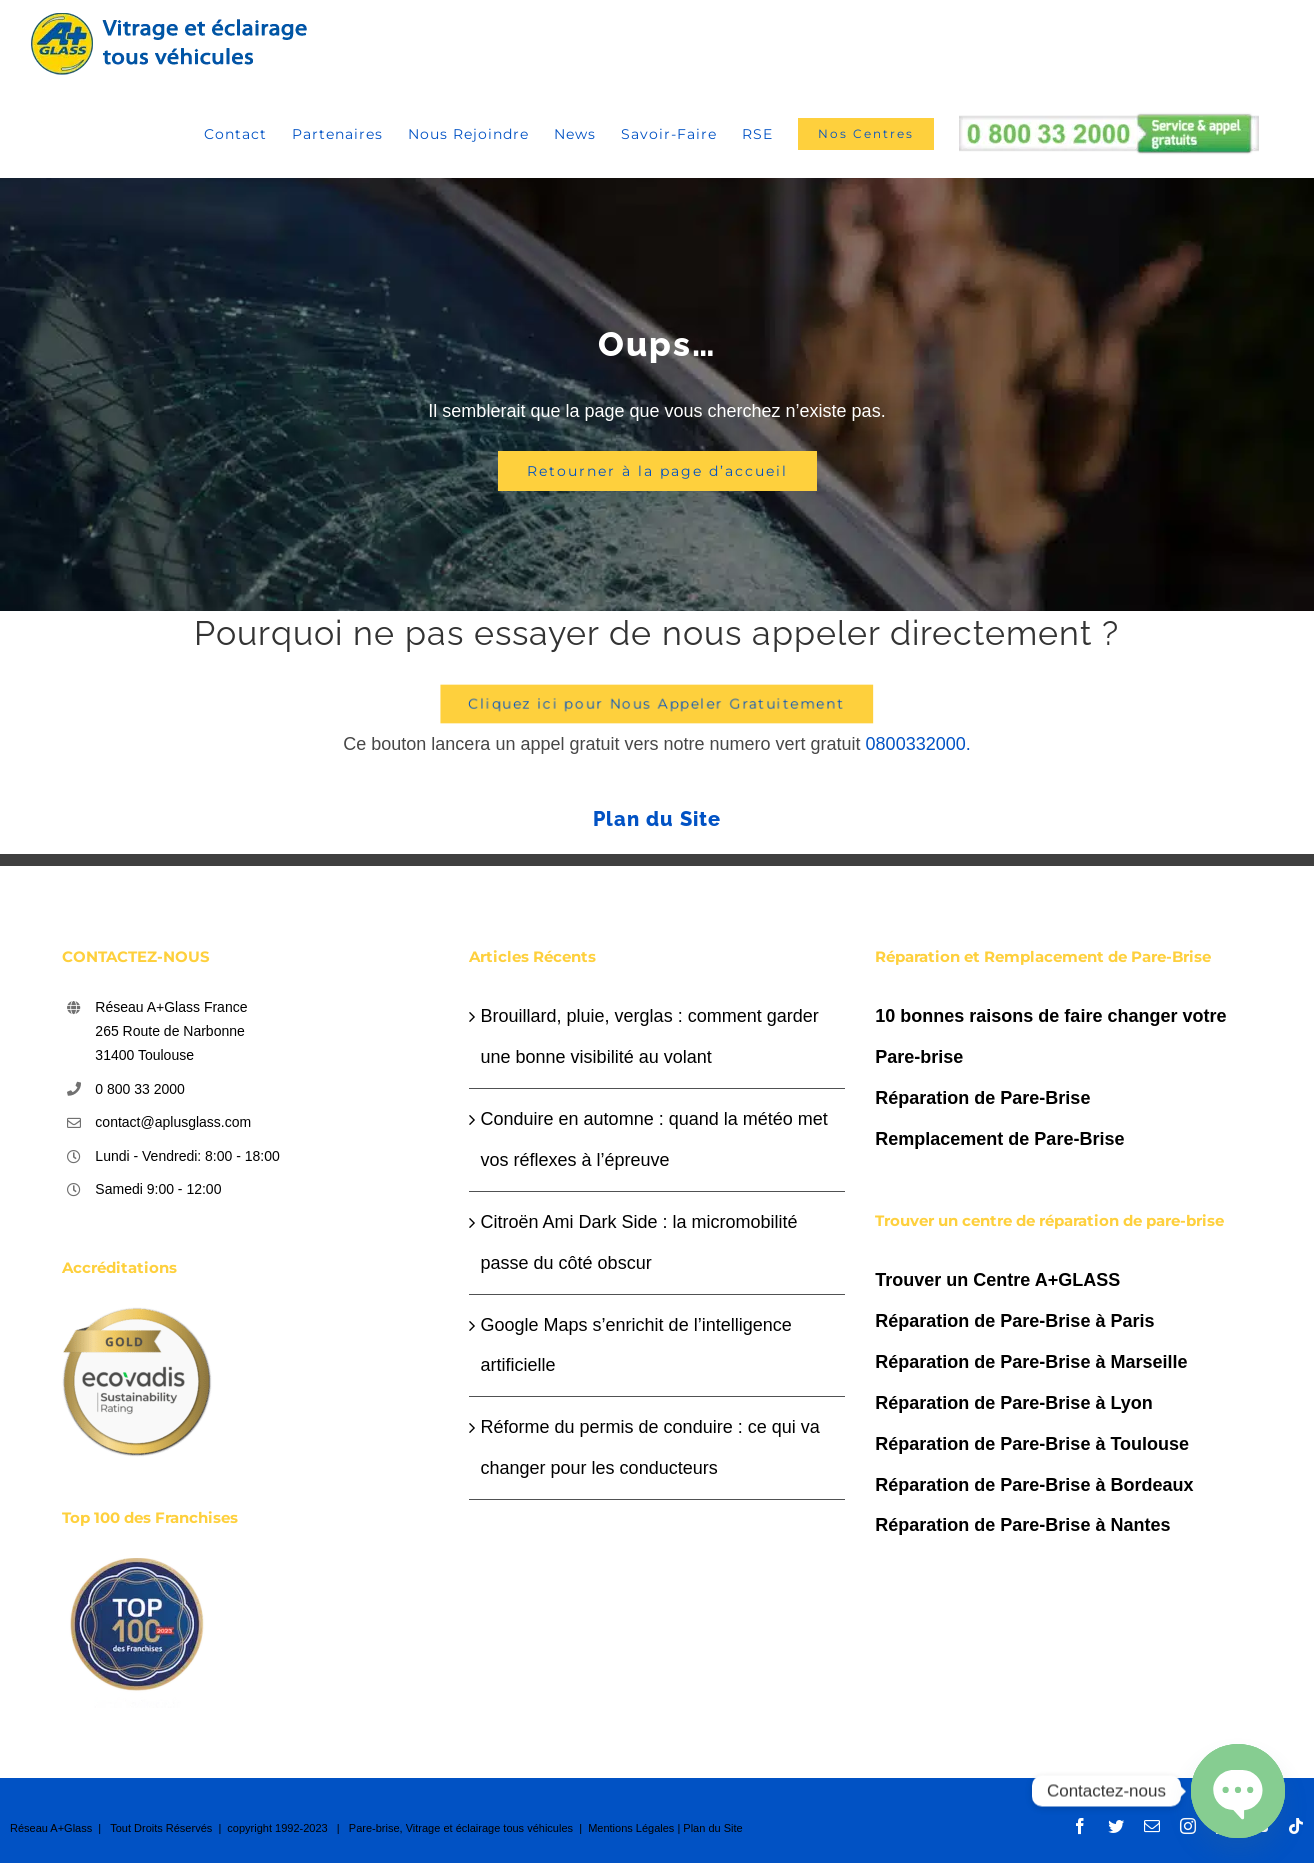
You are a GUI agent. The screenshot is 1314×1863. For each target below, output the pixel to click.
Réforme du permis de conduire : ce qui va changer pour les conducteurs (650, 1447)
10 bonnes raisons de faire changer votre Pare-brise (1050, 1036)
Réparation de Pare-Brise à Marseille (1031, 1362)
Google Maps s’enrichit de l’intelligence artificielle (636, 1345)
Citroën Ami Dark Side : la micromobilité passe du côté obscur (639, 1242)
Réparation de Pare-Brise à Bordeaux (1034, 1485)
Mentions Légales (631, 1828)
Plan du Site (657, 819)
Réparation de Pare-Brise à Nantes (1022, 1525)
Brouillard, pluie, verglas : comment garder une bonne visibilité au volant (650, 1036)
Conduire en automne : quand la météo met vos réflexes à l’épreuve (654, 1139)
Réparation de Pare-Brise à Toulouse (1032, 1444)
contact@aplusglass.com (173, 1122)
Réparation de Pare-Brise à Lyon (1013, 1403)
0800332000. (918, 744)
